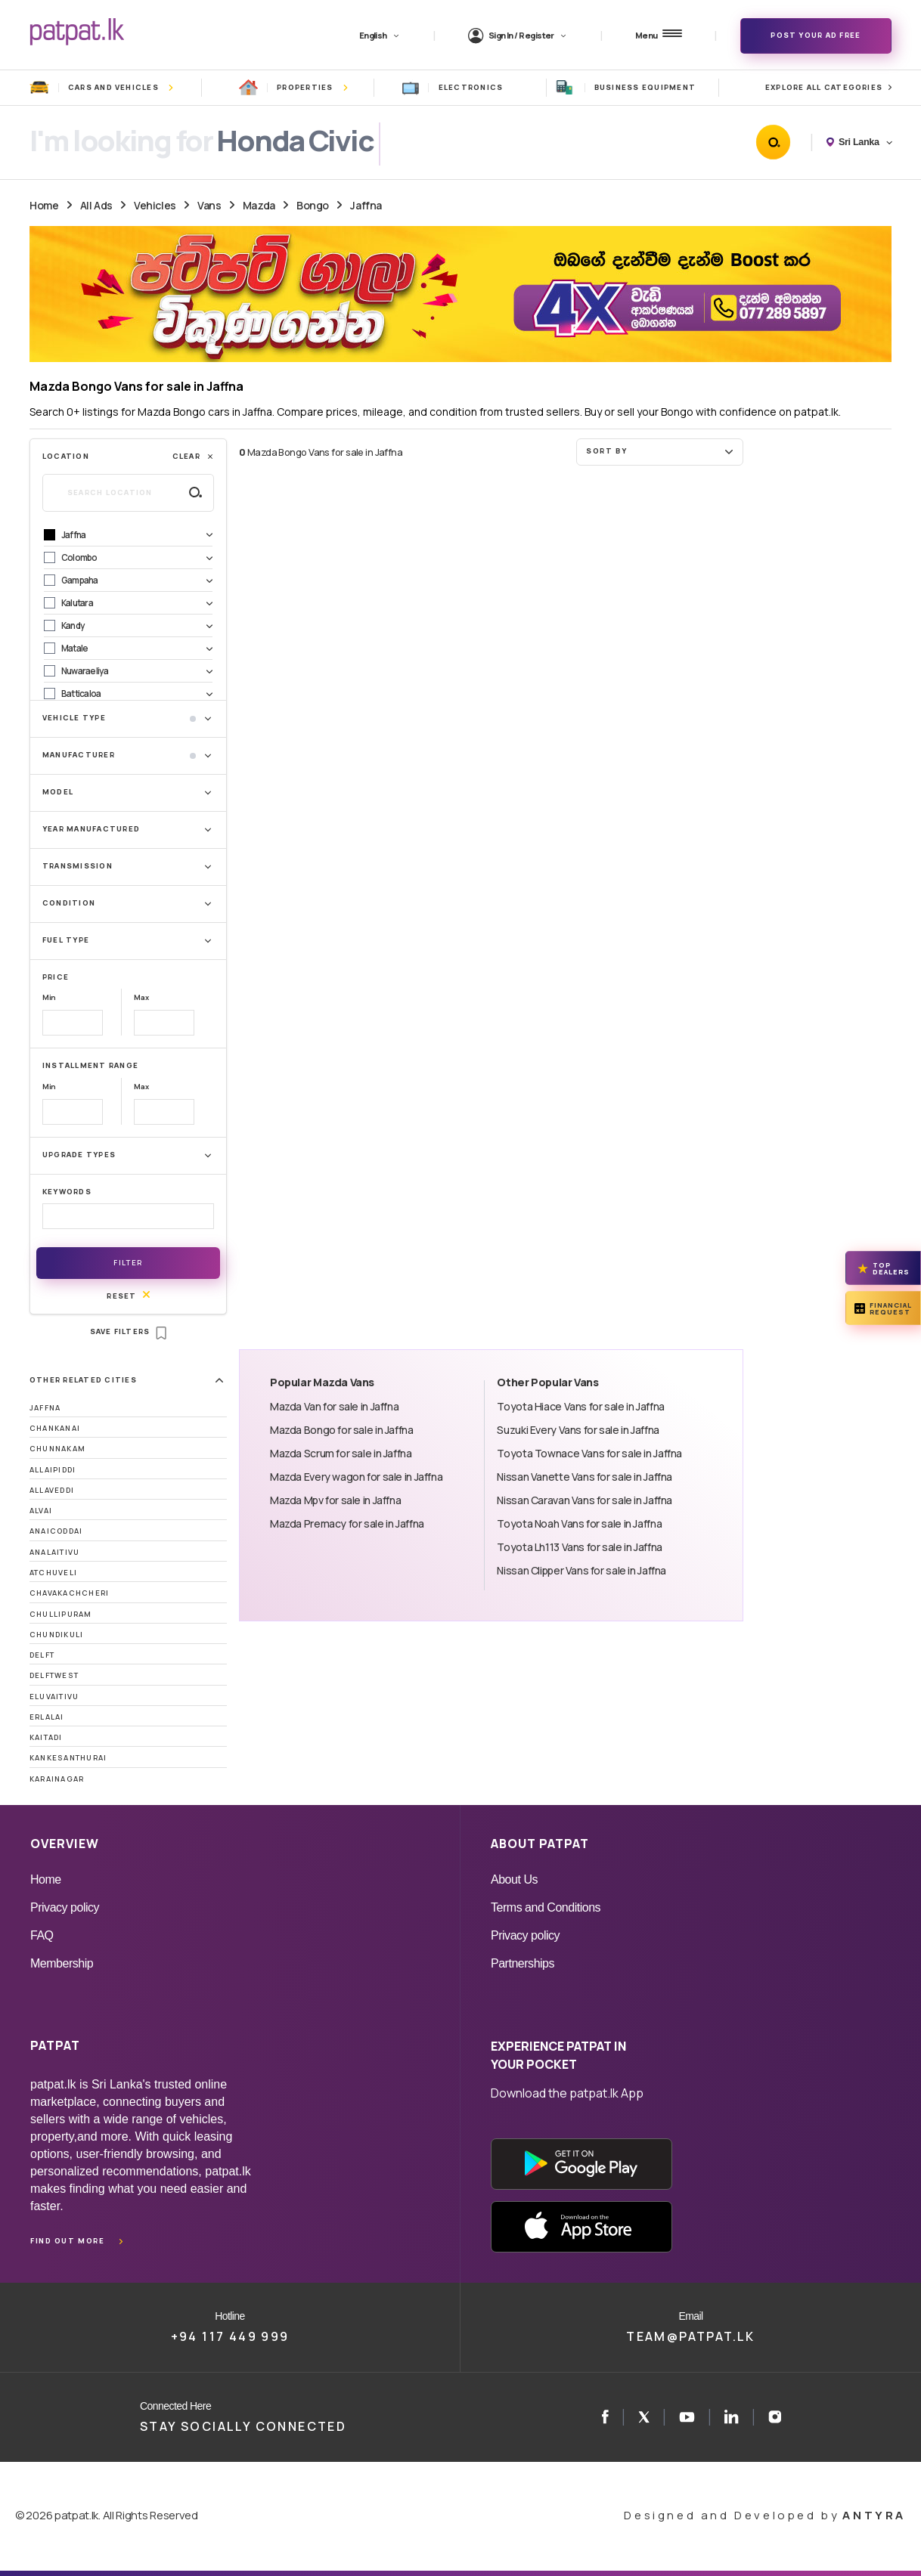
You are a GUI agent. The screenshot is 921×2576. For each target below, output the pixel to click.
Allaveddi (51, 1490)
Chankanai (54, 1428)
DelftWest (54, 1675)
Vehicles (155, 205)
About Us (514, 1879)
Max (141, 997)
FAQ (42, 1935)
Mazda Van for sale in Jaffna (334, 1406)
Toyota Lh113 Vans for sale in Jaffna (579, 1547)
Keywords (66, 1192)
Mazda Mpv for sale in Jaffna (335, 1500)
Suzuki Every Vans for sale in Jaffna (578, 1430)
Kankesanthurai (68, 1758)
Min (49, 997)
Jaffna (365, 205)
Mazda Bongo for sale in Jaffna (342, 1430)
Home (43, 205)
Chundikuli (56, 1634)
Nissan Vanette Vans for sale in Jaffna (584, 1476)
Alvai (40, 1511)
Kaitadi (46, 1737)
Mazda (259, 205)
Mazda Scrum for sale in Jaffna (341, 1453)
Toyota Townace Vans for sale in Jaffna (589, 1453)
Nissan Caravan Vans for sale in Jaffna (584, 1500)
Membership (61, 1963)
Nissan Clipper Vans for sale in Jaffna (581, 1570)
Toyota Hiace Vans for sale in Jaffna (580, 1406)
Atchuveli (53, 1572)
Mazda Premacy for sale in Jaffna (347, 1523)
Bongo (312, 205)
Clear (193, 456)
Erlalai (46, 1717)
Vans (209, 205)
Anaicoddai (55, 1531)
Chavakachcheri (69, 1593)
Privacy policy (64, 1907)
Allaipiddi (52, 1470)
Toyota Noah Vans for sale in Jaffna (579, 1523)
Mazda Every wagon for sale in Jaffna (356, 1476)
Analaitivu (54, 1552)
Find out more (67, 2241)
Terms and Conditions (545, 1907)
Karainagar (56, 1779)
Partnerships (522, 1963)
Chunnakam (57, 1449)
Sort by (661, 451)
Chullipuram (60, 1614)
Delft (41, 1655)
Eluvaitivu (54, 1696)
